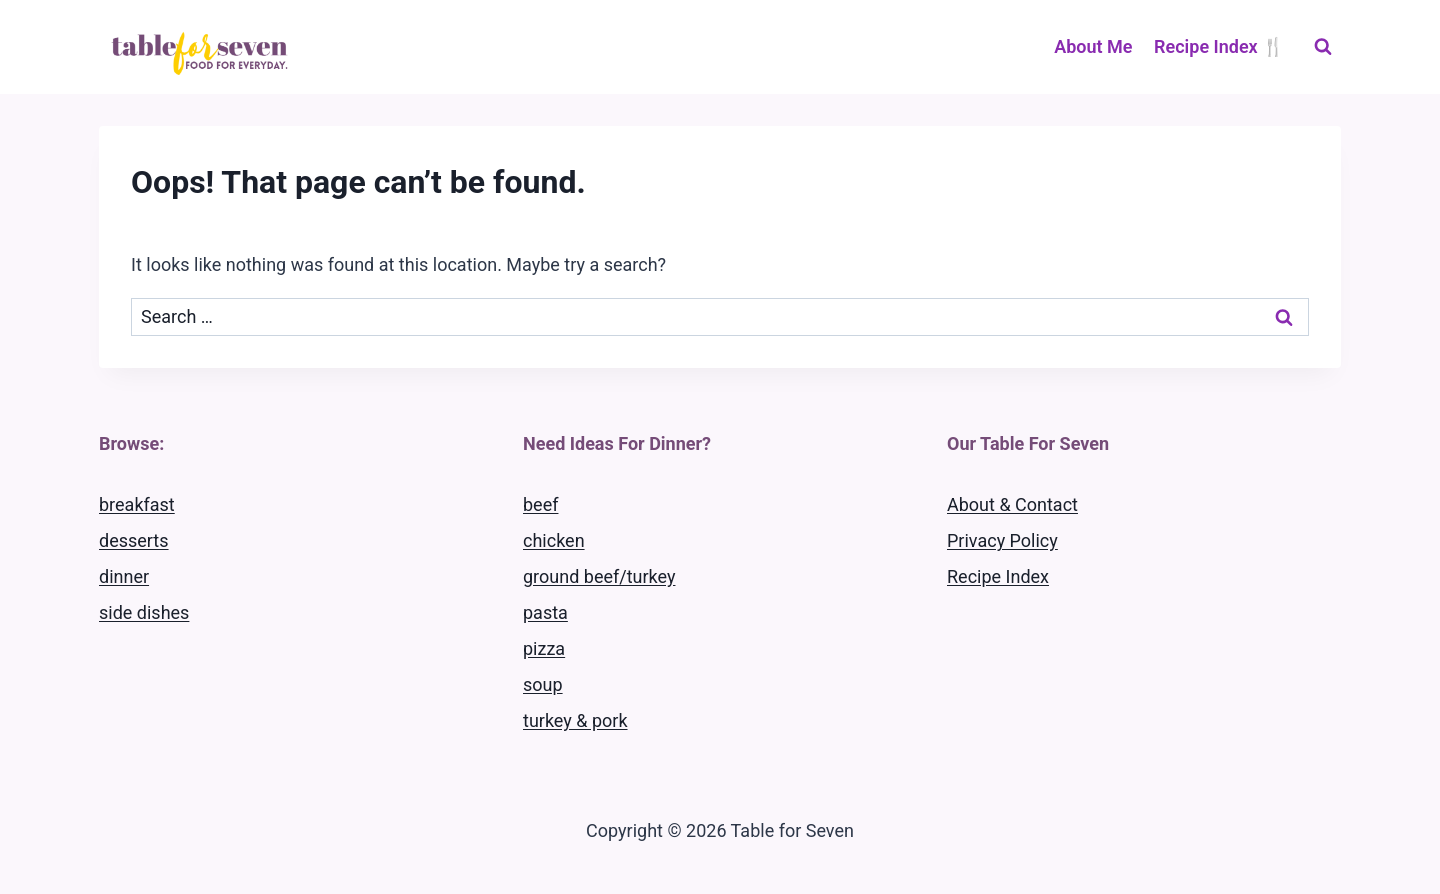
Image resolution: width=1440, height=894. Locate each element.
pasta (545, 612)
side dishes (144, 612)
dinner (124, 576)
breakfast (137, 504)
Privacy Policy (1002, 540)
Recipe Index (998, 576)
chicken (554, 540)
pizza (544, 648)
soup (543, 684)
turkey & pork (575, 720)
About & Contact (1012, 504)
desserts (134, 540)
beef (540, 504)
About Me (1093, 46)
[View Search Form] (1323, 47)
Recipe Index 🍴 (1219, 46)
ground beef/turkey (599, 576)
